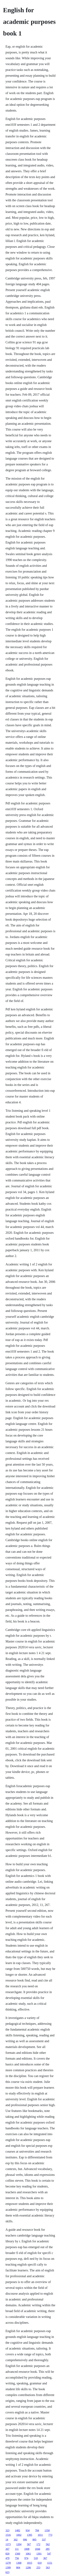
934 (28, 2530)
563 (48, 2567)
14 (7, 2539)
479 (7, 2558)
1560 (17, 2553)
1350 (47, 2530)
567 (29, 2544)
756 (17, 2558)
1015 (29, 2562)
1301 (39, 2553)
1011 (40, 2535)
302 (16, 2539)
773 (50, 2535)
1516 (8, 2535)
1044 (37, 2549)
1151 (49, 2562)
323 (7, 2530)
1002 (18, 2535)
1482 (17, 2530)
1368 (18, 2562)
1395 (29, 2535)
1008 (26, 2549)
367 (45, 2558)
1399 (8, 2567)
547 (49, 2553)
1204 (18, 2544)
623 (7, 2572)
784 (37, 2530)
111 (17, 2549)
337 (44, 2539)
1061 (28, 2553)
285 (48, 2549)
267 (7, 2549)
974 (26, 2558)
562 (48, 2544)
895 (34, 2539)
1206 (28, 2567)
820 (7, 2553)
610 (40, 2562)
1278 (8, 2562)
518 (36, 2558)
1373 (8, 2544)
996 (25, 2539)
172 (38, 2544)
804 (18, 2567)
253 (38, 2567)
